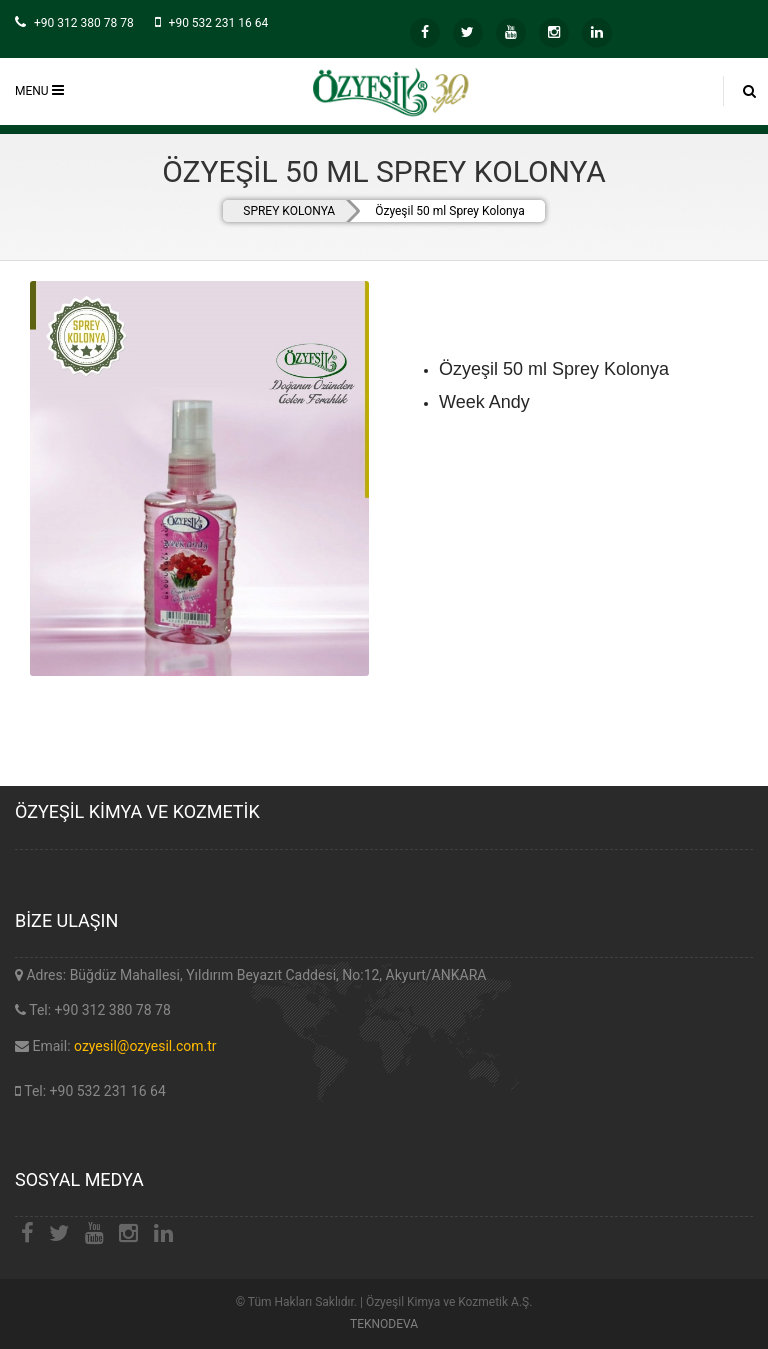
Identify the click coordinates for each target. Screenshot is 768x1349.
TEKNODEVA (384, 1324)
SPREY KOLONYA (289, 211)
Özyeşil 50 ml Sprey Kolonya (450, 211)
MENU (39, 90)
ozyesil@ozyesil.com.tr (145, 1046)
